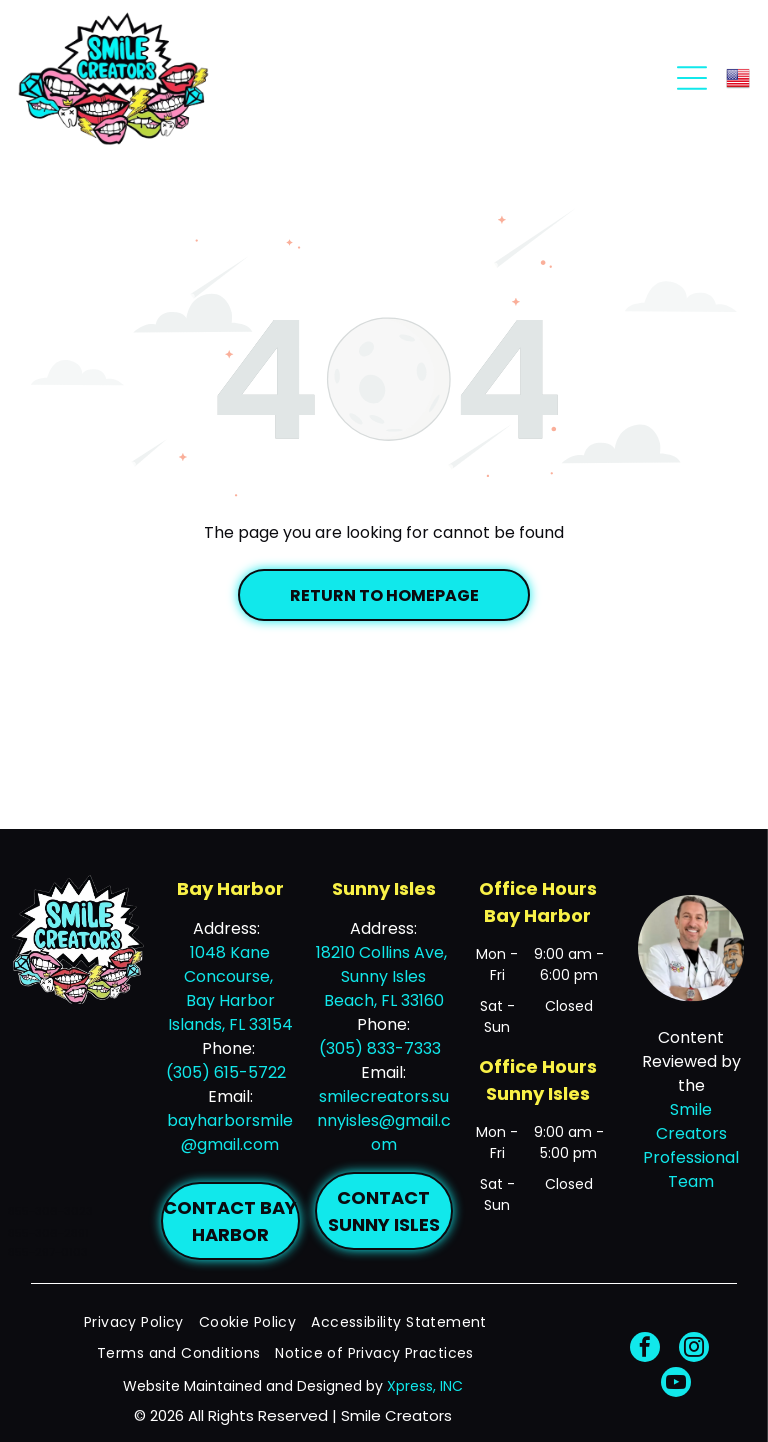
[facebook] (645, 1349)
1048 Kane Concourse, (230, 964)
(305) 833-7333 (380, 1048)
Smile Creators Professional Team (691, 1145)
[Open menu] (692, 78)
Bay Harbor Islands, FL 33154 (230, 1012)
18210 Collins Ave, (383, 952)
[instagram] (694, 1349)
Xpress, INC (425, 1386)
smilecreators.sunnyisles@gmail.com (384, 1120)
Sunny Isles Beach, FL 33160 (384, 988)
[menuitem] (141, 1322)
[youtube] (676, 1384)
